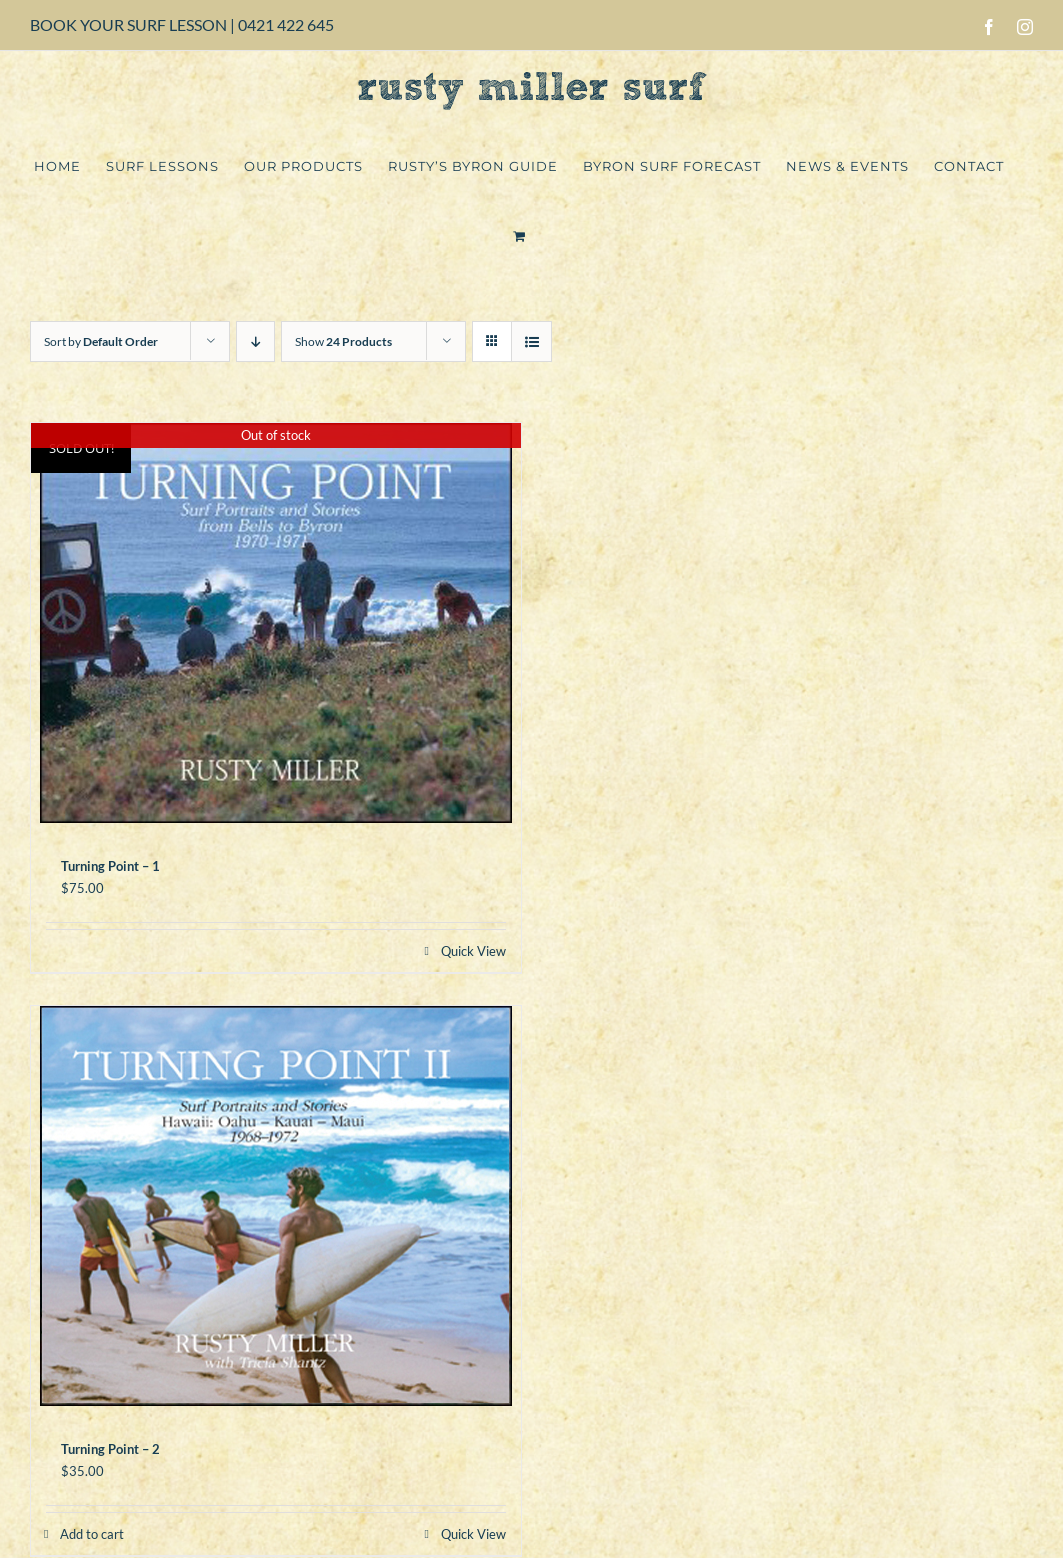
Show (343, 341)
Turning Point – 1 (110, 866)
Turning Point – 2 (110, 1449)
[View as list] (531, 341)
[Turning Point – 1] (276, 623)
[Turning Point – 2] (276, 1206)
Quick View (473, 951)
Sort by (101, 341)
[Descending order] (255, 341)
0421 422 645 (286, 24)
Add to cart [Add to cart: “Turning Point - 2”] (92, 1534)
